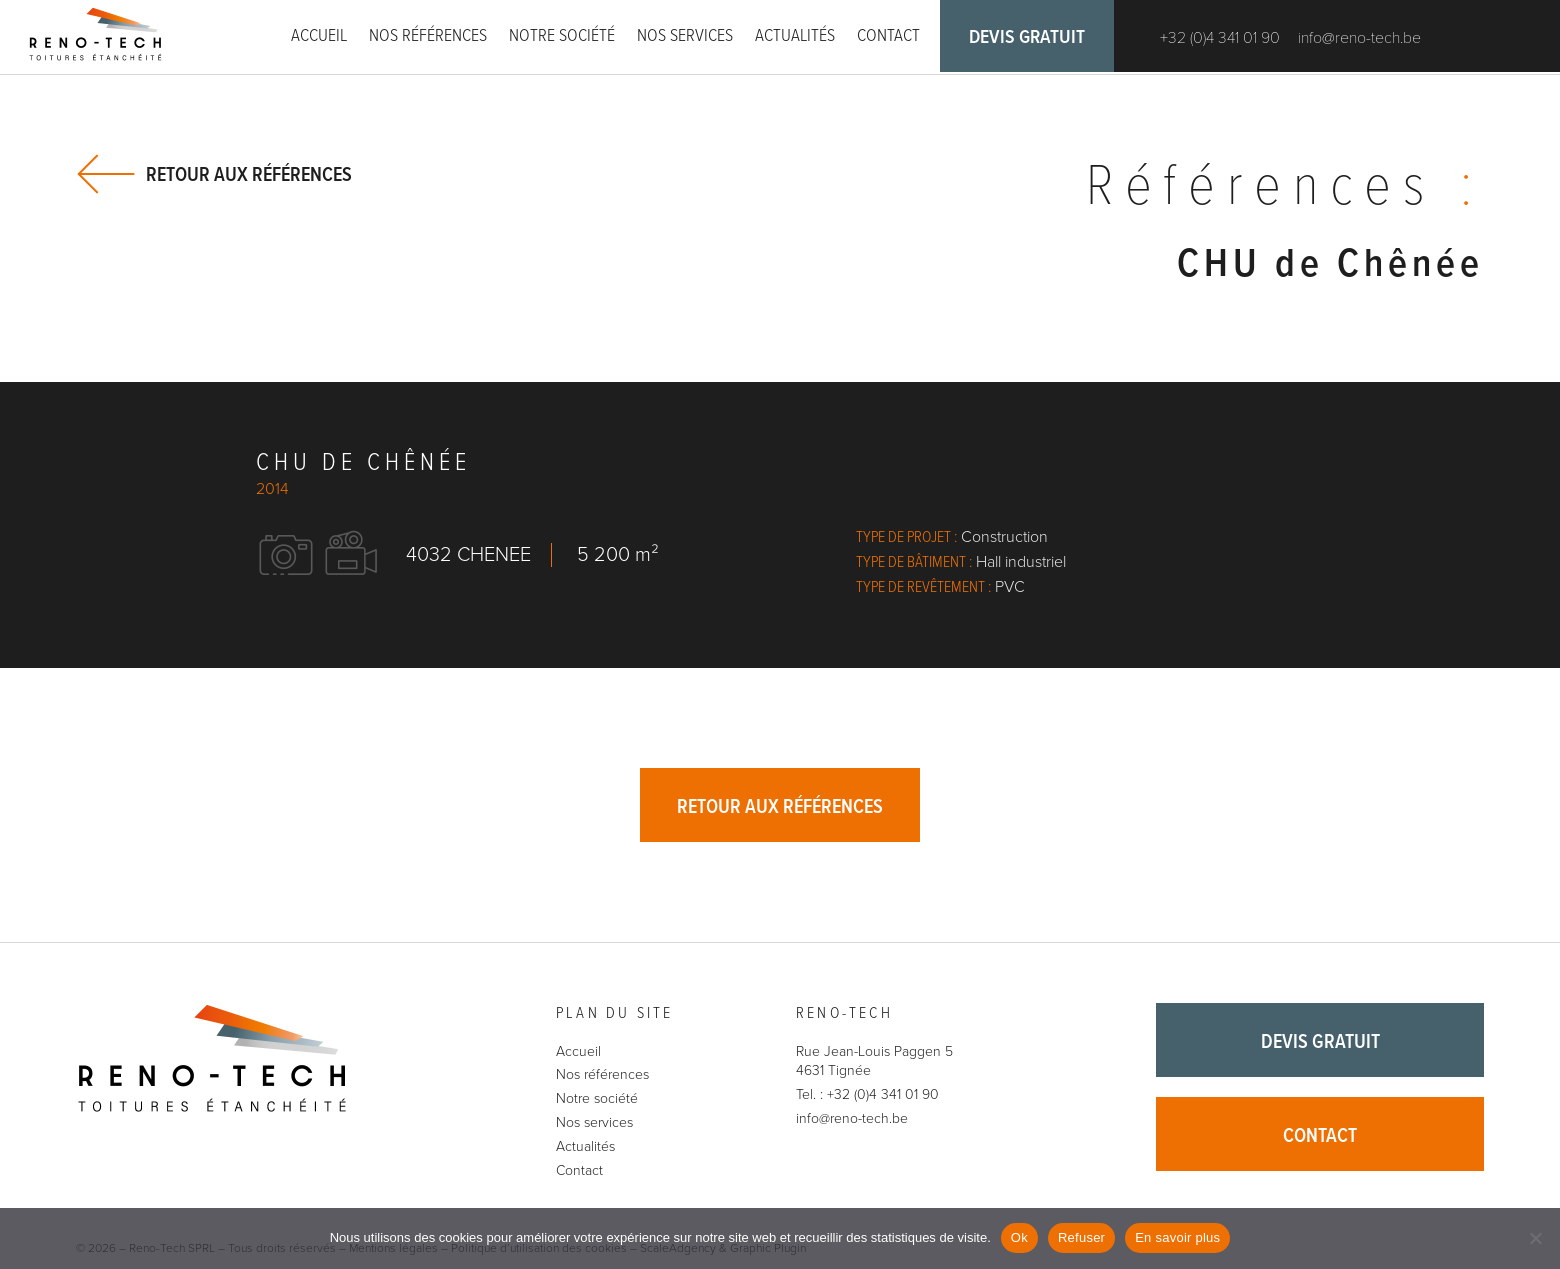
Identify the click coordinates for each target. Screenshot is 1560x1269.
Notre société (562, 36)
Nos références (428, 36)
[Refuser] (1535, 1238)
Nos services (685, 36)
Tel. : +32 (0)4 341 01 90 (867, 1096)
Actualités (795, 36)
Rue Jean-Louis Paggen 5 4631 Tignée (874, 1063)
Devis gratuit (1029, 40)
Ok (1019, 1237)
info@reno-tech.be (1364, 40)
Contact (888, 36)
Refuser (1081, 1237)
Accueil (319, 36)
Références (1279, 190)
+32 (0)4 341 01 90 (1225, 40)
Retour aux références (249, 174)
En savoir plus (1177, 1237)
